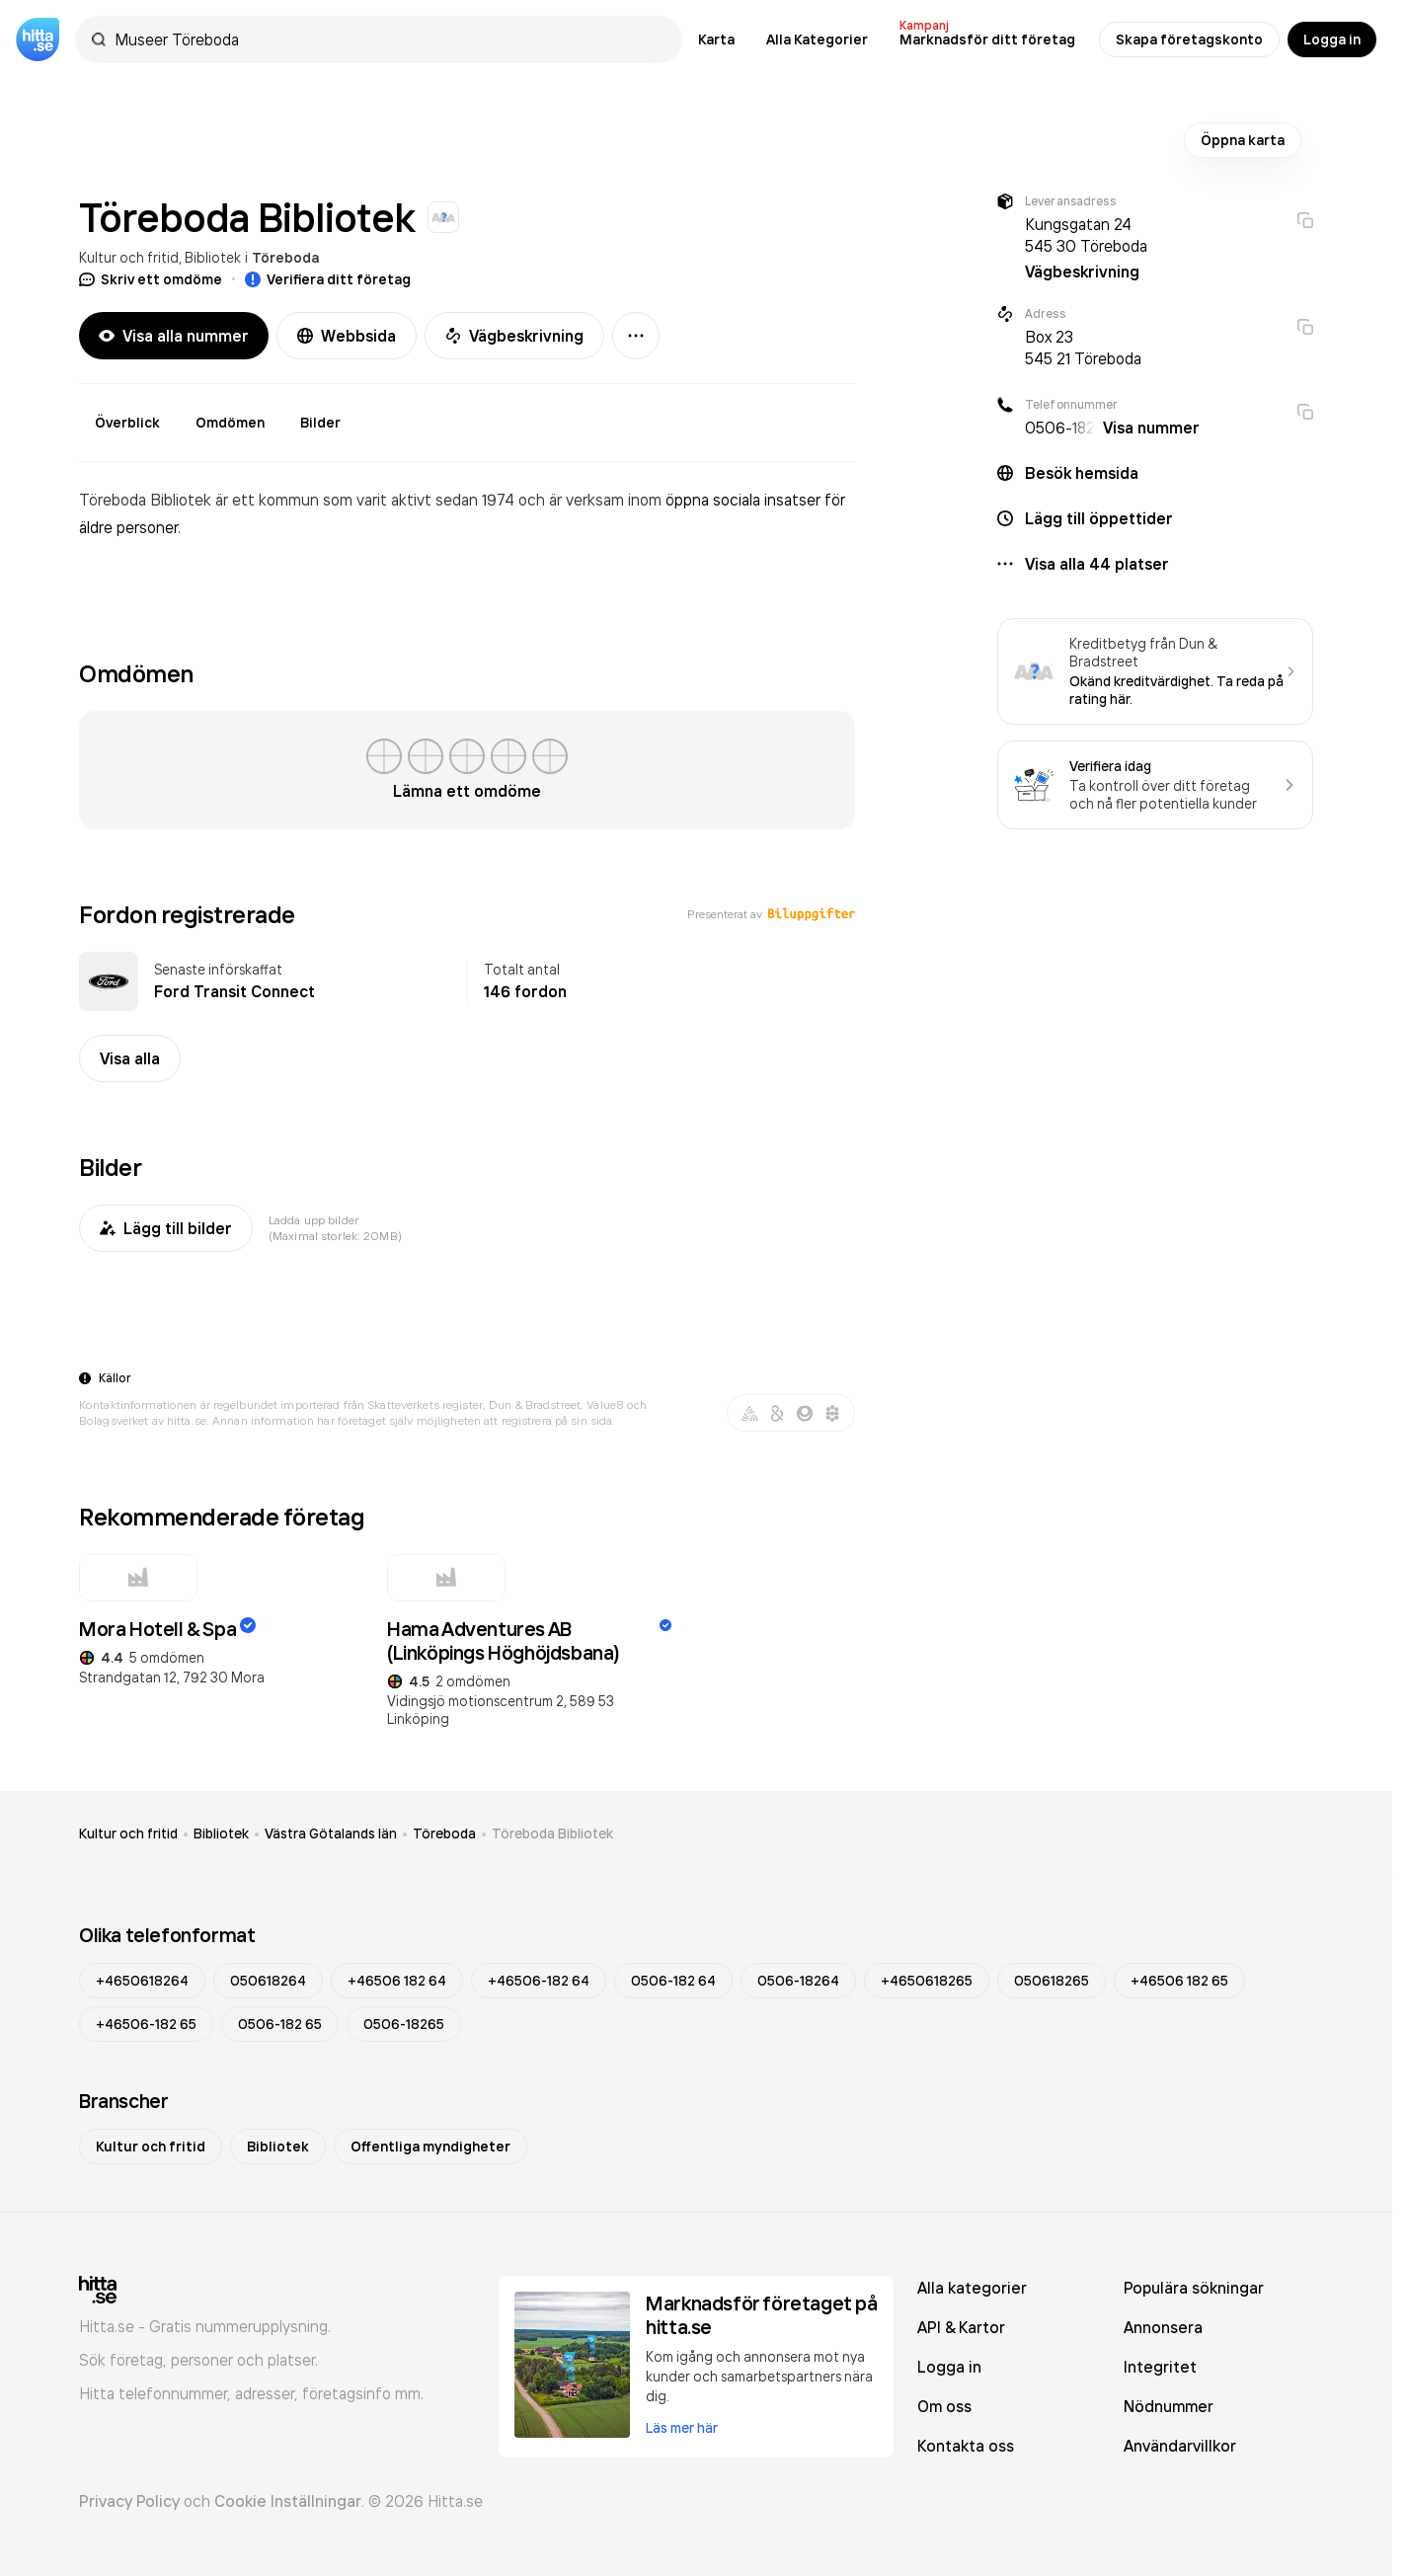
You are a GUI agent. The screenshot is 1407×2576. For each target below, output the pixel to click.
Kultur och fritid (129, 257)
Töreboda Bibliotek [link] (552, 1833)
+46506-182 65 (146, 2024)
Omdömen (230, 422)
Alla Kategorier (817, 39)
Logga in (1332, 39)
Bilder (320, 422)
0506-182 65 (280, 2024)
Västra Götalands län (331, 1833)
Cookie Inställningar (287, 2501)
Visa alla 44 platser (1097, 564)
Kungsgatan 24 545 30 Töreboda (1086, 235)
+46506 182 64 (397, 1981)
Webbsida (346, 336)
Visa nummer (1151, 427)
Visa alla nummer (174, 336)
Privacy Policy (129, 2501)
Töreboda (285, 258)
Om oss (944, 2406)
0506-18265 (403, 2024)
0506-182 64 (673, 1981)
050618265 (1051, 1981)
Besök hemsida (1081, 473)
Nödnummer (1168, 2406)
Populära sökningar (1194, 2288)
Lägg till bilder (166, 1228)
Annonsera (1163, 2327)
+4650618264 (142, 1981)
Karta (716, 39)
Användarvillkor (1180, 2446)
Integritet (1160, 2367)
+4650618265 (927, 1981)
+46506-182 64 (538, 1981)
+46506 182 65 (1179, 1981)
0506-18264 (798, 1981)
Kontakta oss (965, 2446)
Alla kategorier (972, 2288)
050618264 (268, 1981)
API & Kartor (961, 2327)
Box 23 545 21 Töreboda (1083, 347)
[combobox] (389, 39)
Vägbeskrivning (514, 336)
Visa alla (130, 1058)
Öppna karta (1243, 140)
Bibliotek (213, 257)
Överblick (127, 422)
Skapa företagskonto (1189, 39)
